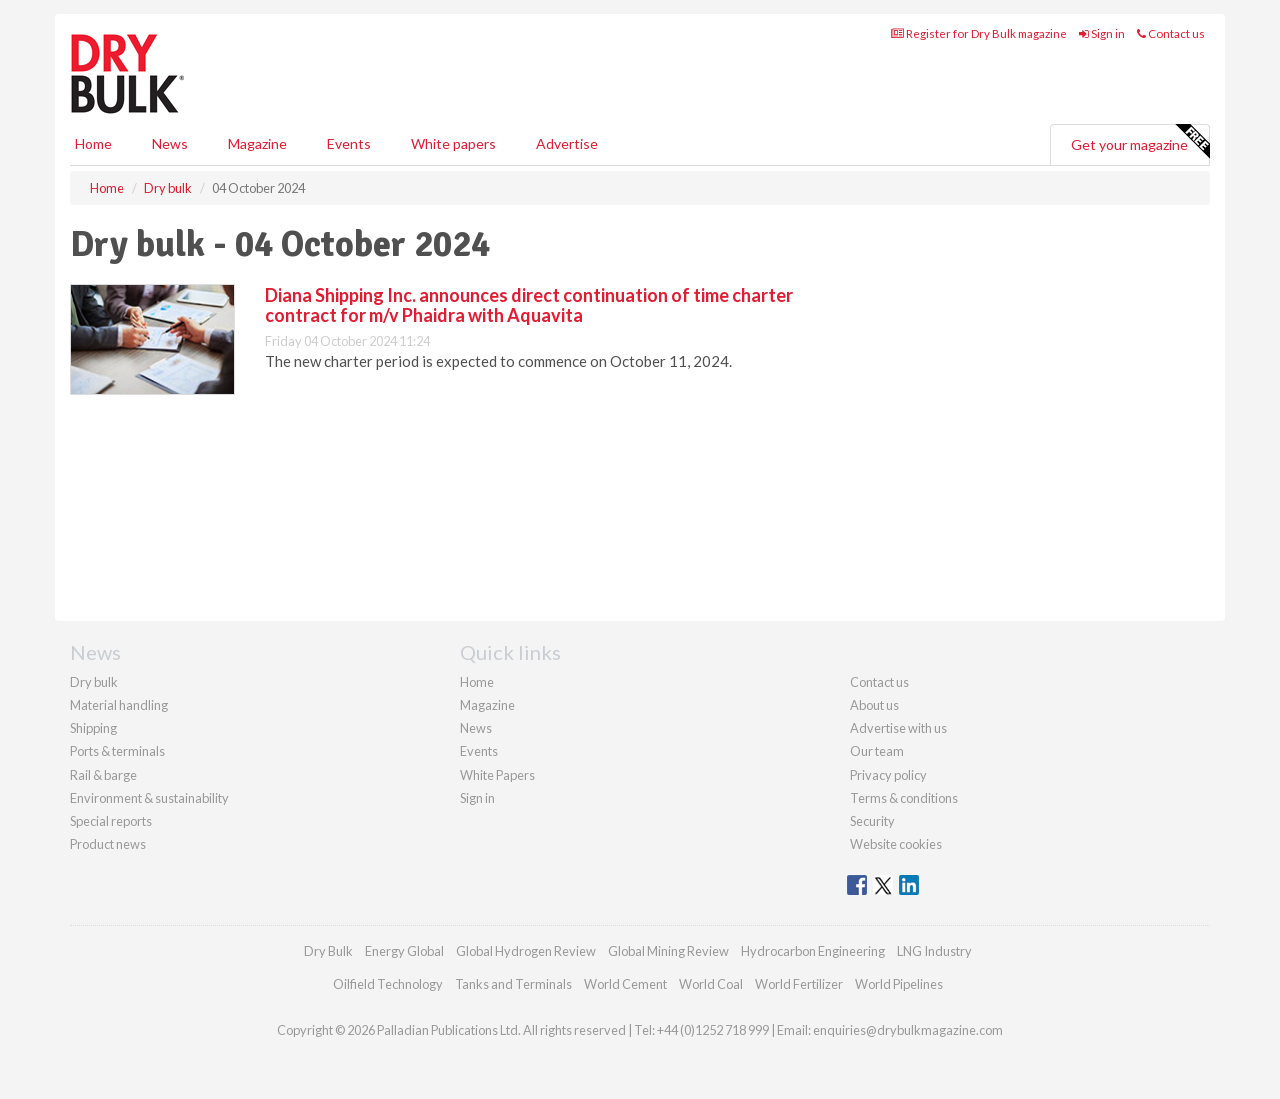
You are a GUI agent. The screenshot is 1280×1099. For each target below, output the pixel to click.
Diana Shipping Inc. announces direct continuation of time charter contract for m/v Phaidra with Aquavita (529, 305)
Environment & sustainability (149, 798)
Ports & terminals (117, 751)
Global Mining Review (668, 951)
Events (349, 143)
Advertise (567, 143)
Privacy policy (888, 775)
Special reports (111, 821)
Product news (108, 844)
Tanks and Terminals (513, 984)
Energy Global (404, 951)
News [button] (170, 143)
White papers (453, 143)
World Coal (711, 984)
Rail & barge (103, 775)
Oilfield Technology (388, 984)
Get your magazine (1140, 142)
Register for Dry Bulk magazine (979, 33)
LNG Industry (934, 951)
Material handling (119, 705)
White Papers (497, 775)
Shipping (93, 728)
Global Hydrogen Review (526, 951)
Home (93, 143)
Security (872, 821)
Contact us (1171, 33)
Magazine (257, 143)
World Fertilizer (799, 984)
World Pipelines (899, 984)
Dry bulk (94, 682)
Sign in (1102, 33)
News (476, 728)
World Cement (625, 984)
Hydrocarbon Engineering (813, 951)
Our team (877, 751)
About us (874, 705)
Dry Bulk (328, 951)
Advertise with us (898, 728)
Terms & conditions (904, 798)
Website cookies (896, 844)
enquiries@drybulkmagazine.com (908, 1030)
